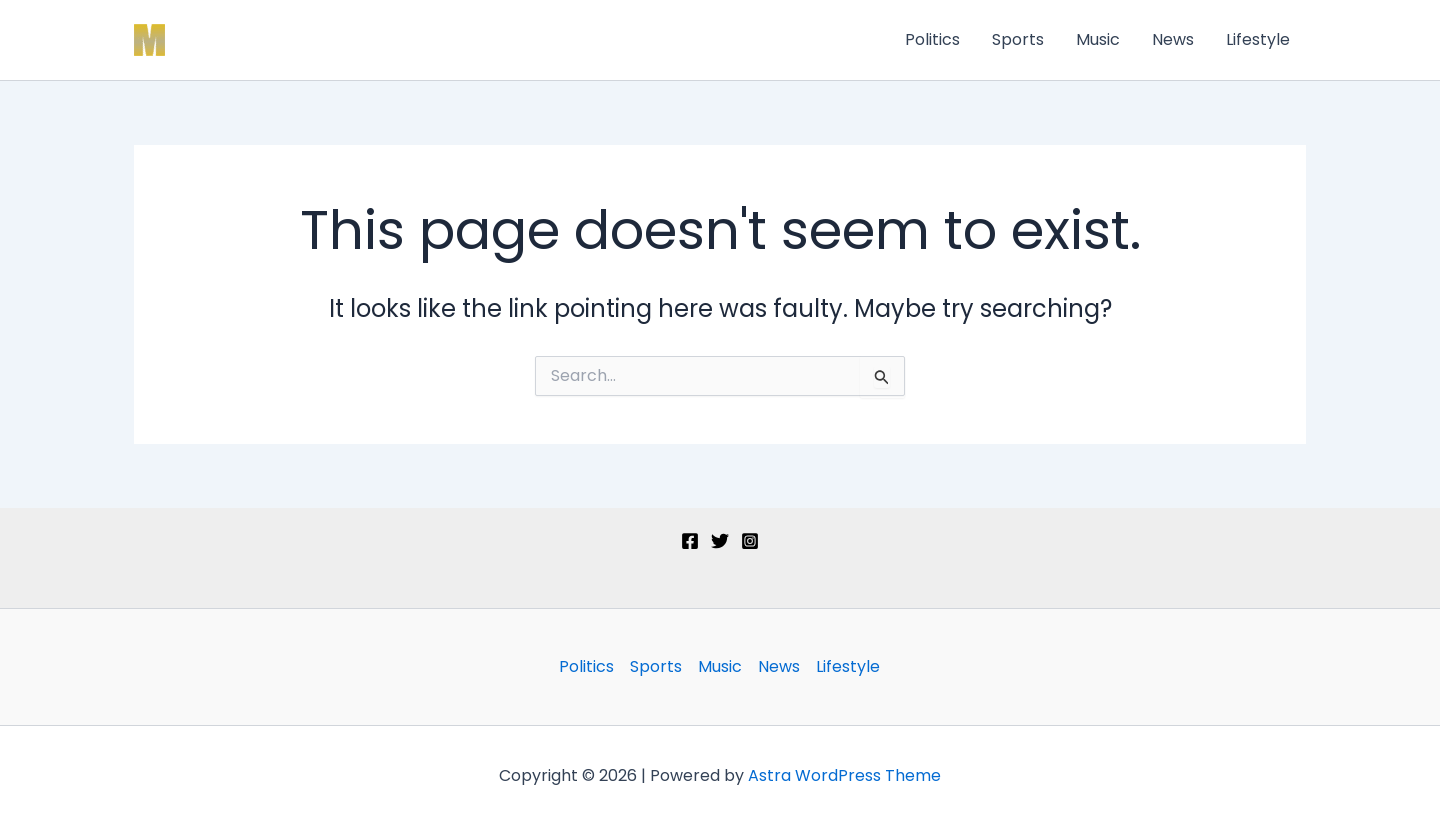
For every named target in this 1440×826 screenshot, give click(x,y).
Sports (1018, 39)
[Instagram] (750, 541)
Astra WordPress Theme (844, 775)
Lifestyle (1258, 39)
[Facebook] (690, 541)
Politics (932, 39)
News (1173, 39)
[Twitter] (720, 541)
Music (1098, 39)
